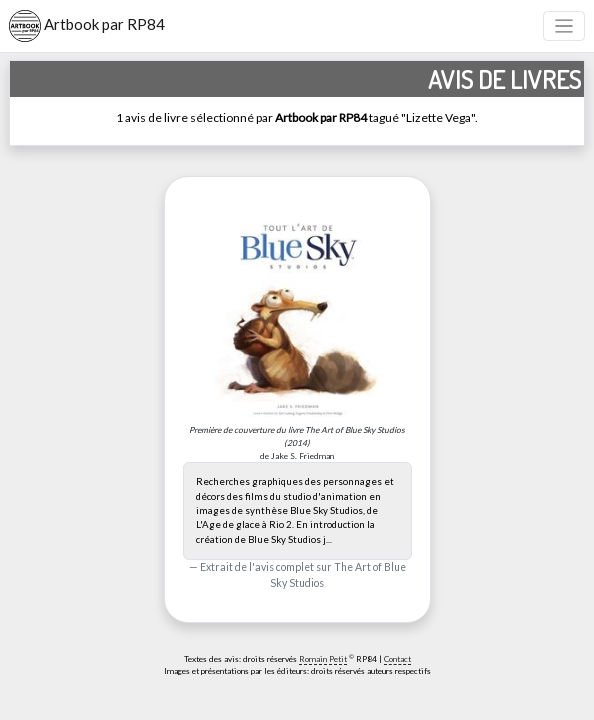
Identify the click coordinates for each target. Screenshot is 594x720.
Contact (397, 659)
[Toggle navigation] (564, 26)
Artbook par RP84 (87, 26)
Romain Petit (323, 659)
